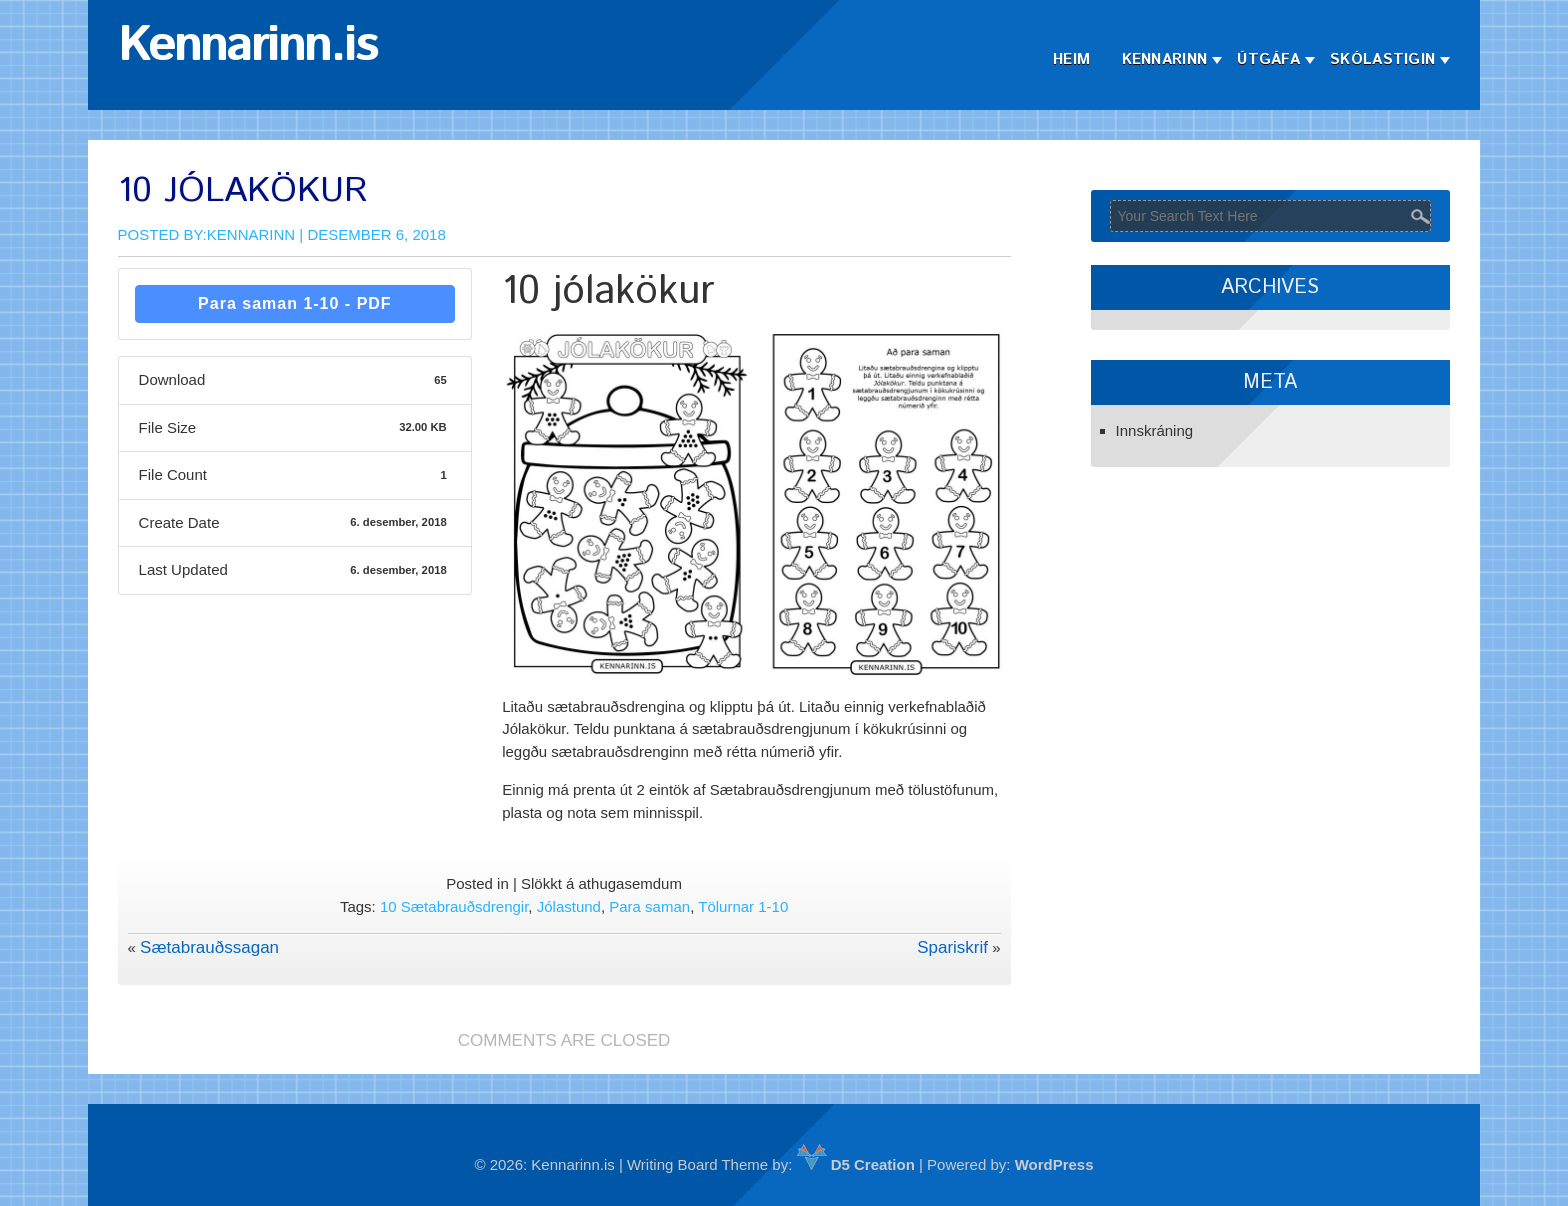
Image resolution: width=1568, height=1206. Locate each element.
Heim (1071, 59)
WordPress (1054, 1164)
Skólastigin (1382, 59)
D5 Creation (856, 1164)
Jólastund (569, 906)
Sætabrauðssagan (209, 947)
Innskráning (1155, 430)
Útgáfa (1268, 59)
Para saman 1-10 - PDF (295, 303)
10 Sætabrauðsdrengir (454, 906)
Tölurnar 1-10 (743, 906)
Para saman (649, 906)
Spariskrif (952, 947)
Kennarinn (1165, 59)
